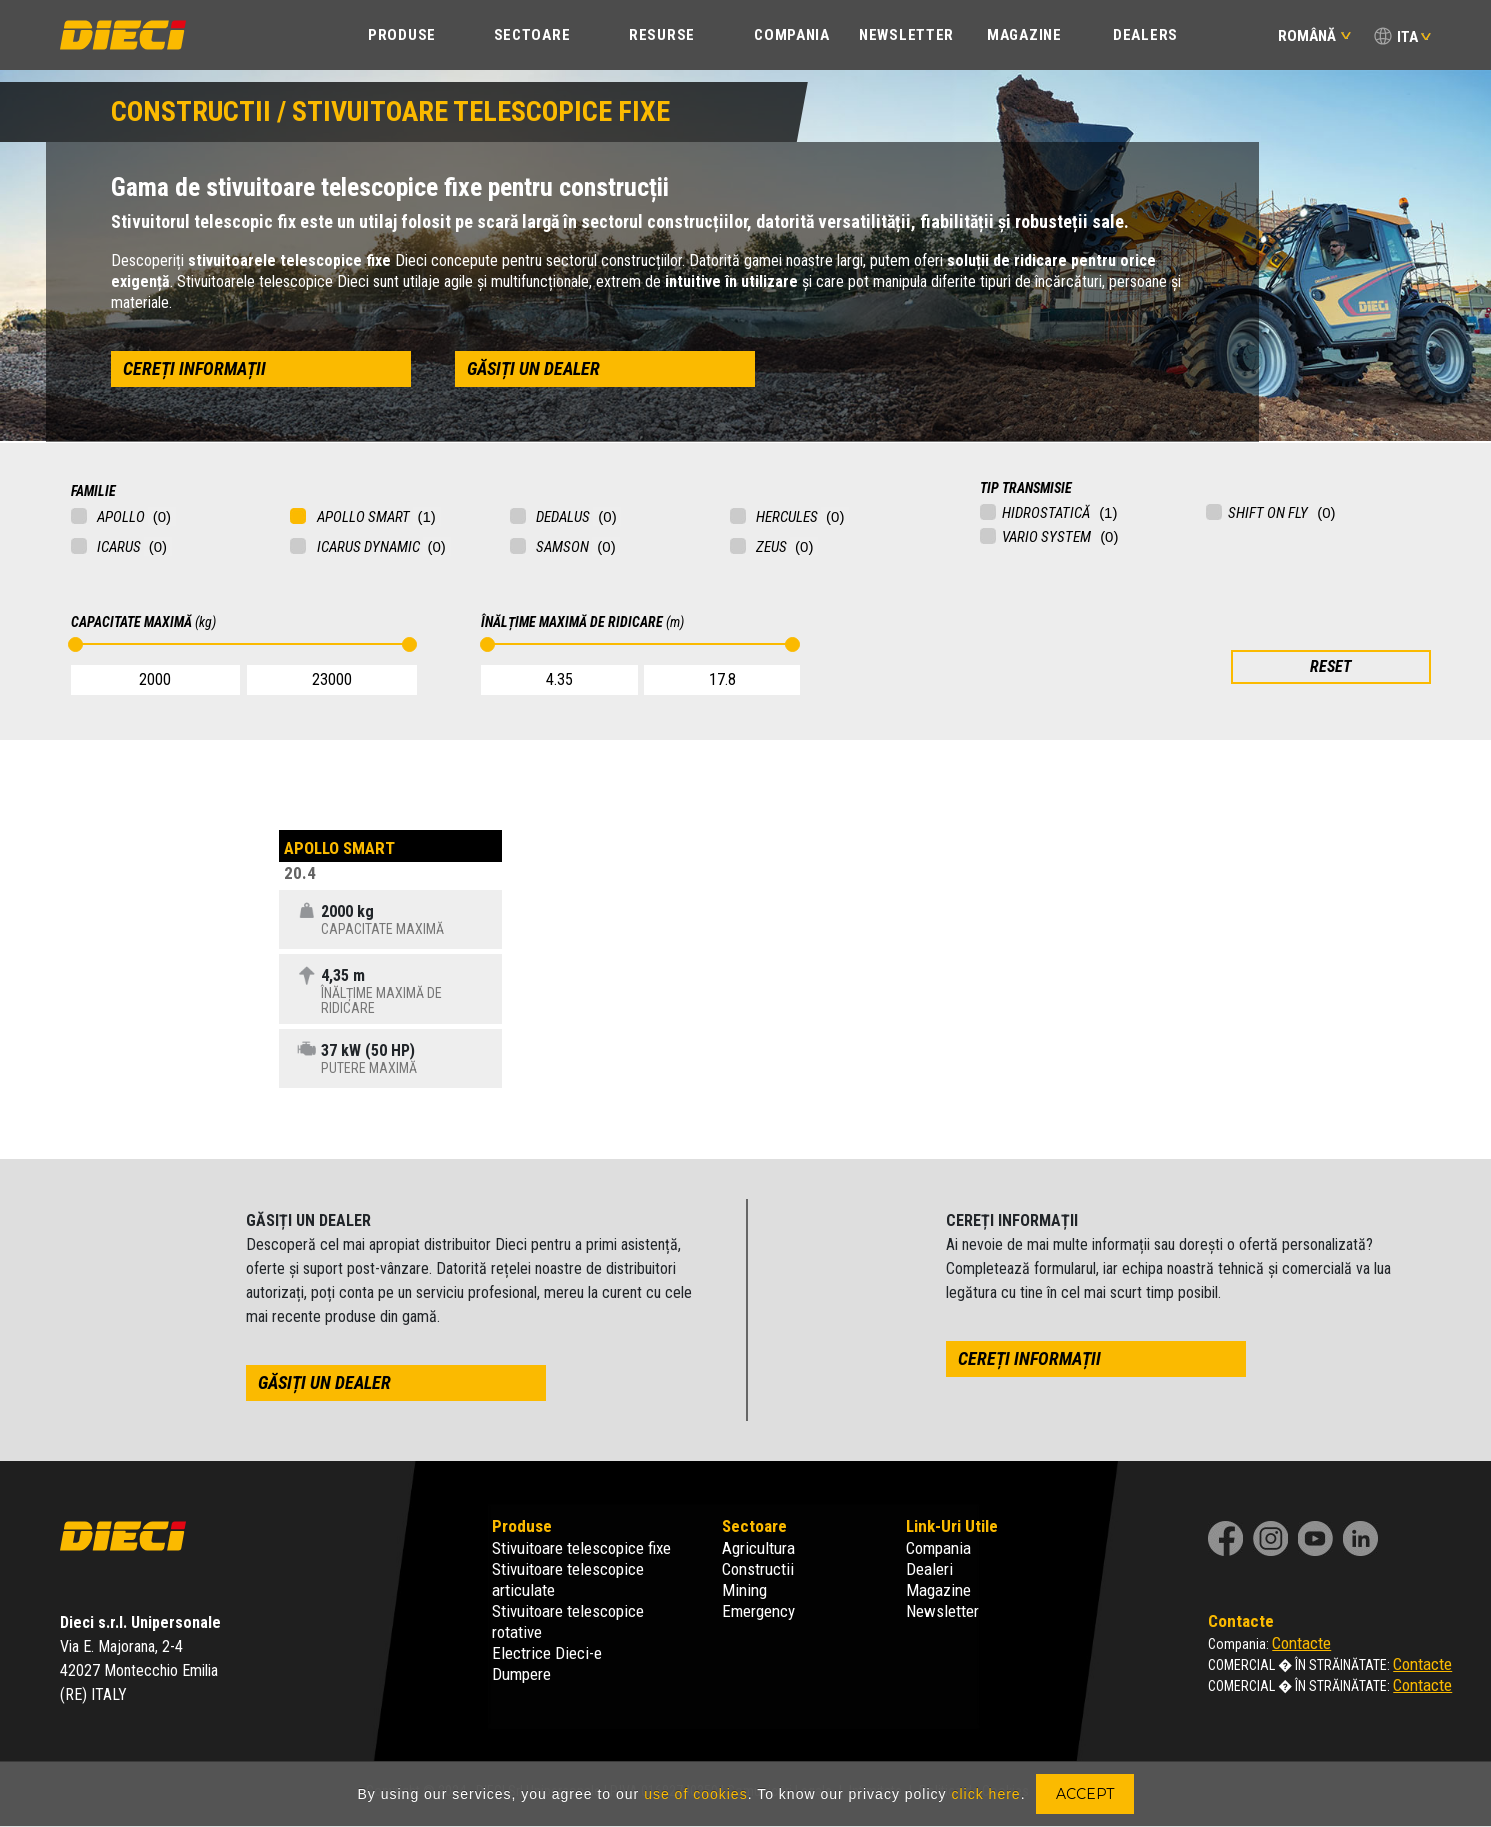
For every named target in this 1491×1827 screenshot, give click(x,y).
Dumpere (521, 1674)
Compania (938, 1548)
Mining (744, 1590)
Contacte (1301, 1643)
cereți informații (194, 368)
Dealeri (929, 1569)
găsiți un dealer (533, 368)
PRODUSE (402, 35)
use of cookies (696, 1794)
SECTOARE (532, 35)
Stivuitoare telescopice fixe (581, 1548)
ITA (1407, 37)
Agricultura (758, 1548)
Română (1314, 36)
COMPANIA (792, 35)
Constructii (758, 1569)
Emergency (758, 1611)
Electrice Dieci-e (547, 1653)
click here (985, 1794)
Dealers (1145, 35)
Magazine (1024, 35)
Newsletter (906, 35)
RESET (1330, 666)
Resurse (662, 35)
